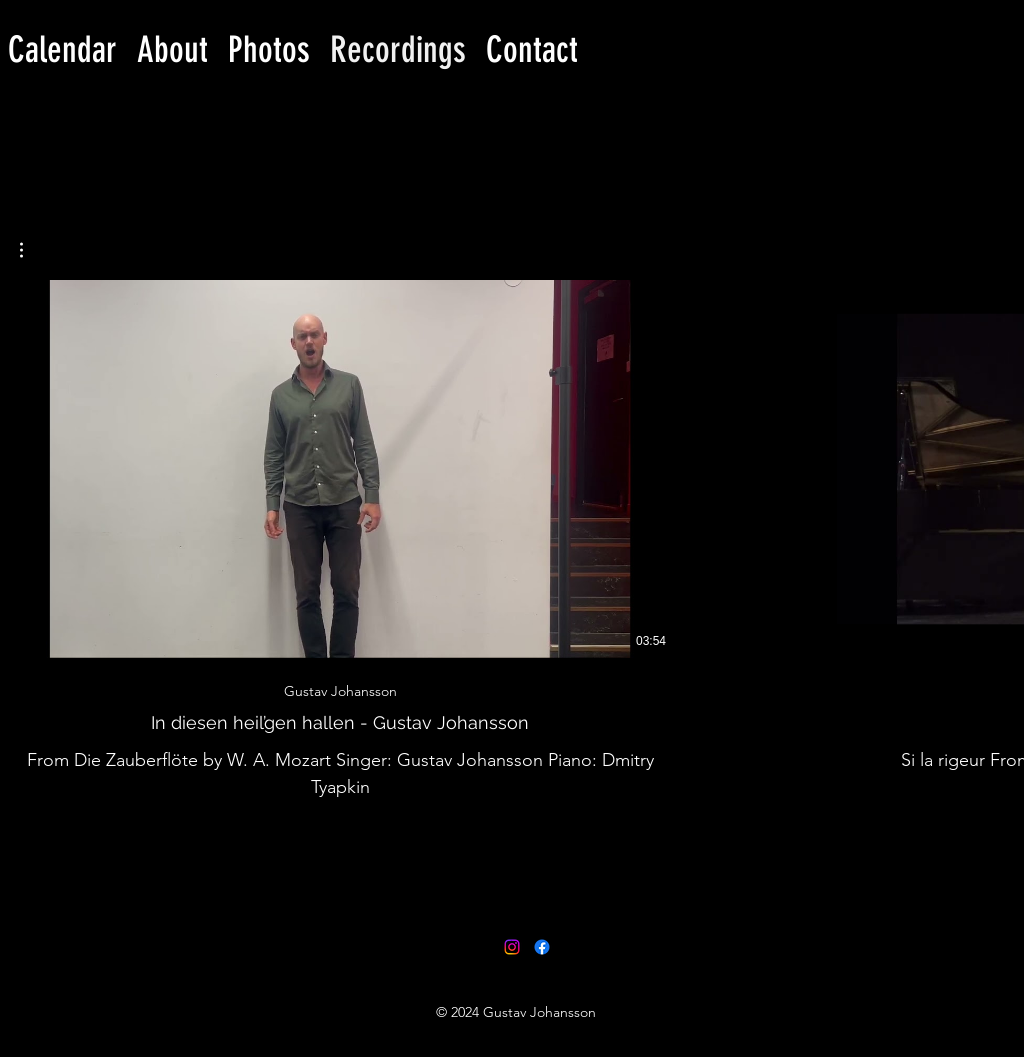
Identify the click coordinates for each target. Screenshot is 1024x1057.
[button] (31, 250)
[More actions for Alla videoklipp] (31, 250)
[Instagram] (512, 947)
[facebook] (542, 947)
